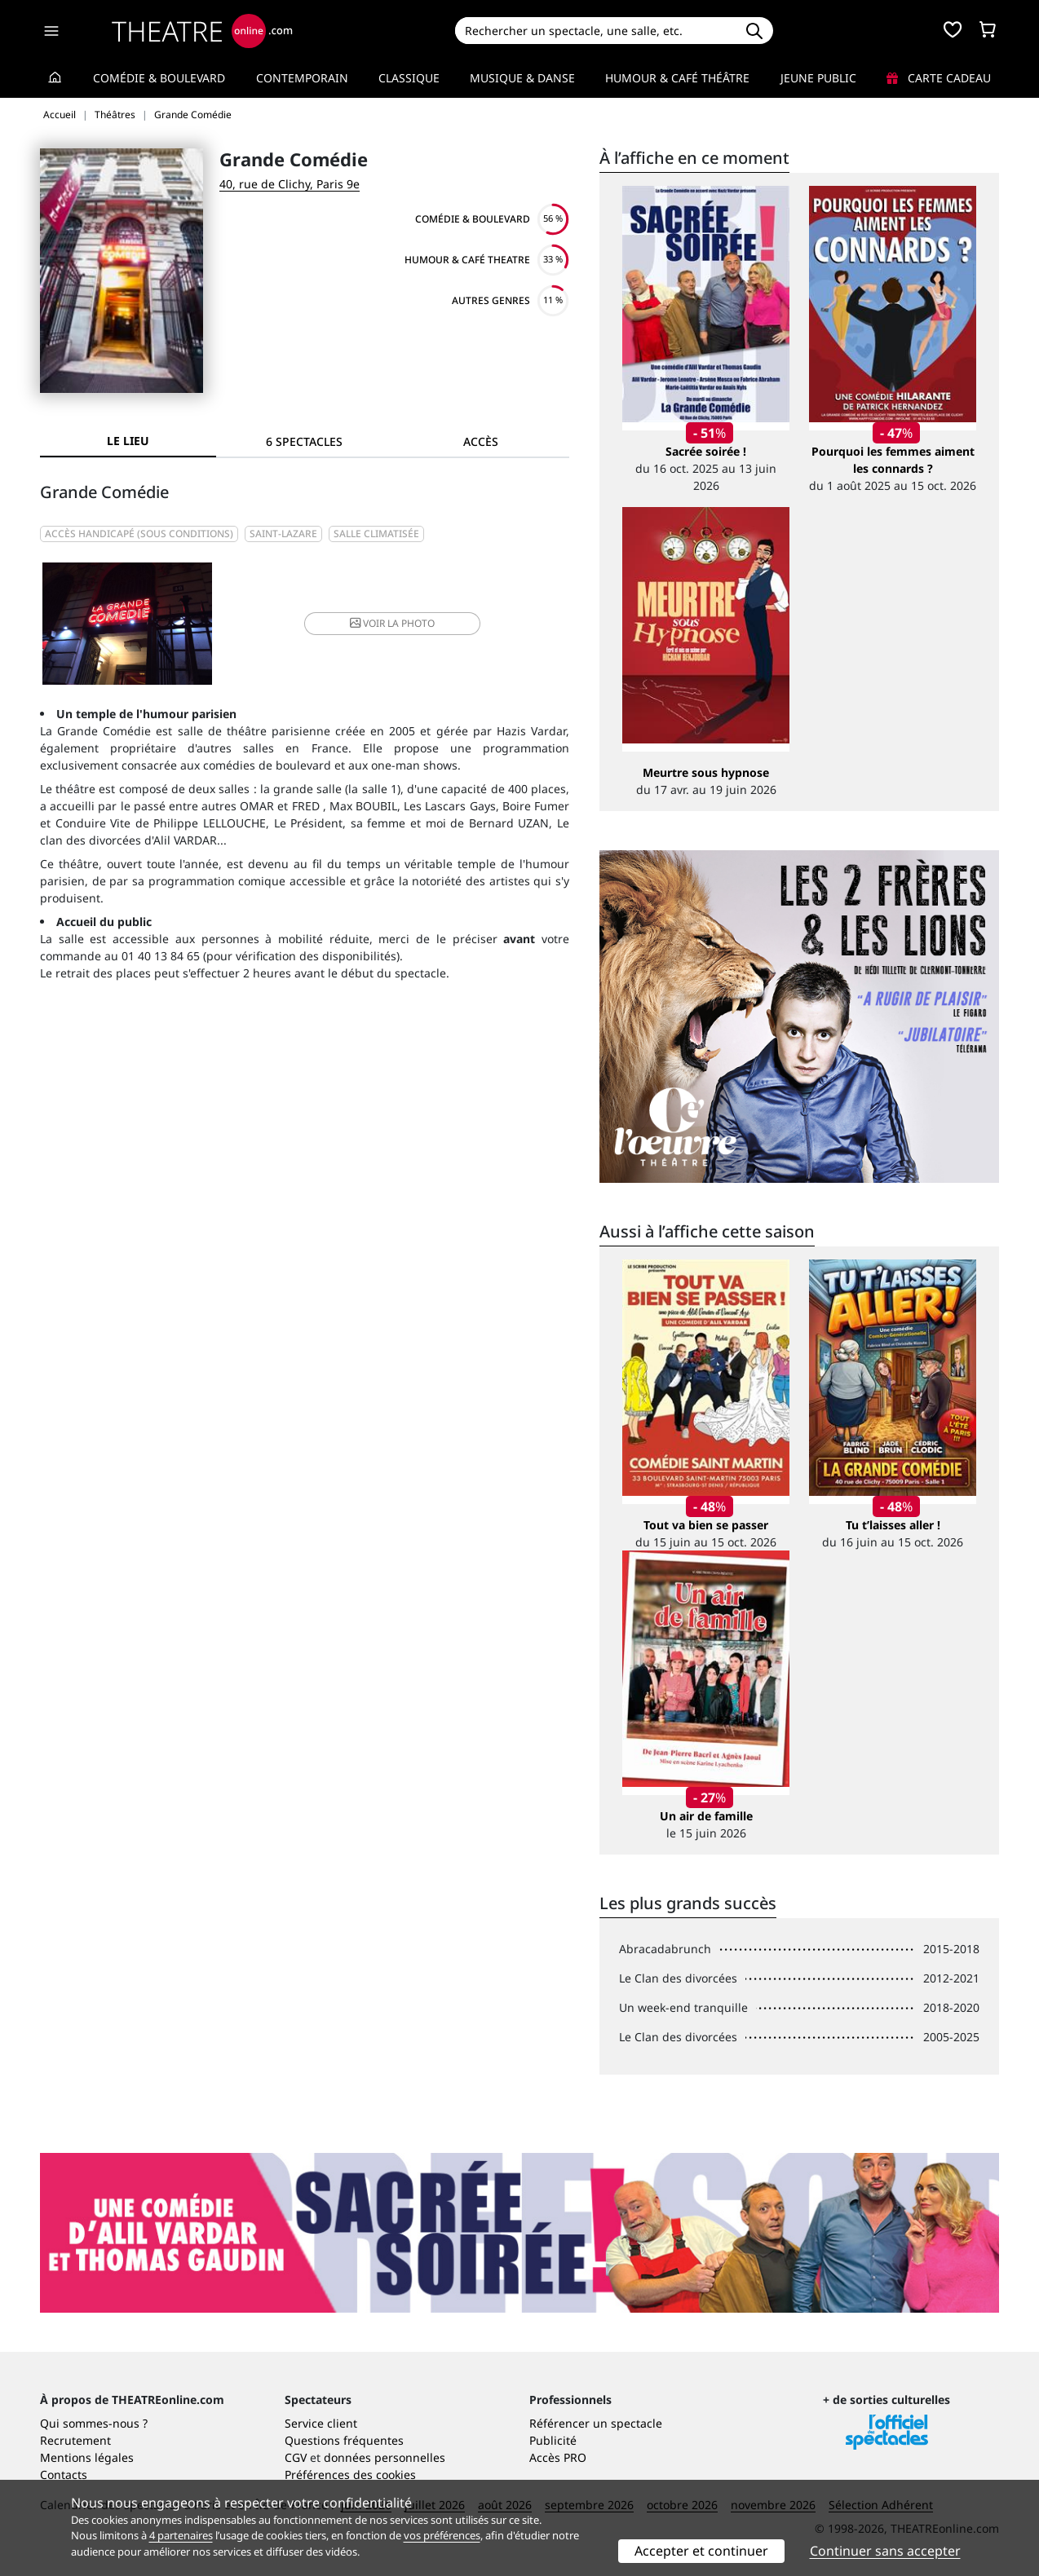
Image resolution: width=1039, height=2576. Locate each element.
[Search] (595, 30)
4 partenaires (181, 2535)
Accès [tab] (480, 441)
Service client (321, 2423)
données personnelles (384, 2457)
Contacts (63, 2474)
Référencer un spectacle (595, 2423)
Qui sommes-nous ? (94, 2423)
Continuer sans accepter (885, 2551)
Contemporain (302, 78)
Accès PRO (557, 2457)
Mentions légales (87, 2457)
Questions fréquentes (344, 2440)
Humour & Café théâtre (677, 78)
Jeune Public (818, 78)
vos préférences (442, 2535)
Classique (409, 78)
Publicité (553, 2440)
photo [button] (392, 623)
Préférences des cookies (350, 2474)
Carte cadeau (938, 78)
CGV (296, 2457)
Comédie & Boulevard (159, 78)
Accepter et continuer (701, 2551)
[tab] (304, 441)
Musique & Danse (522, 78)
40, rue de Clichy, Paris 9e (289, 184)
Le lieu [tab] (128, 440)
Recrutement (75, 2440)
